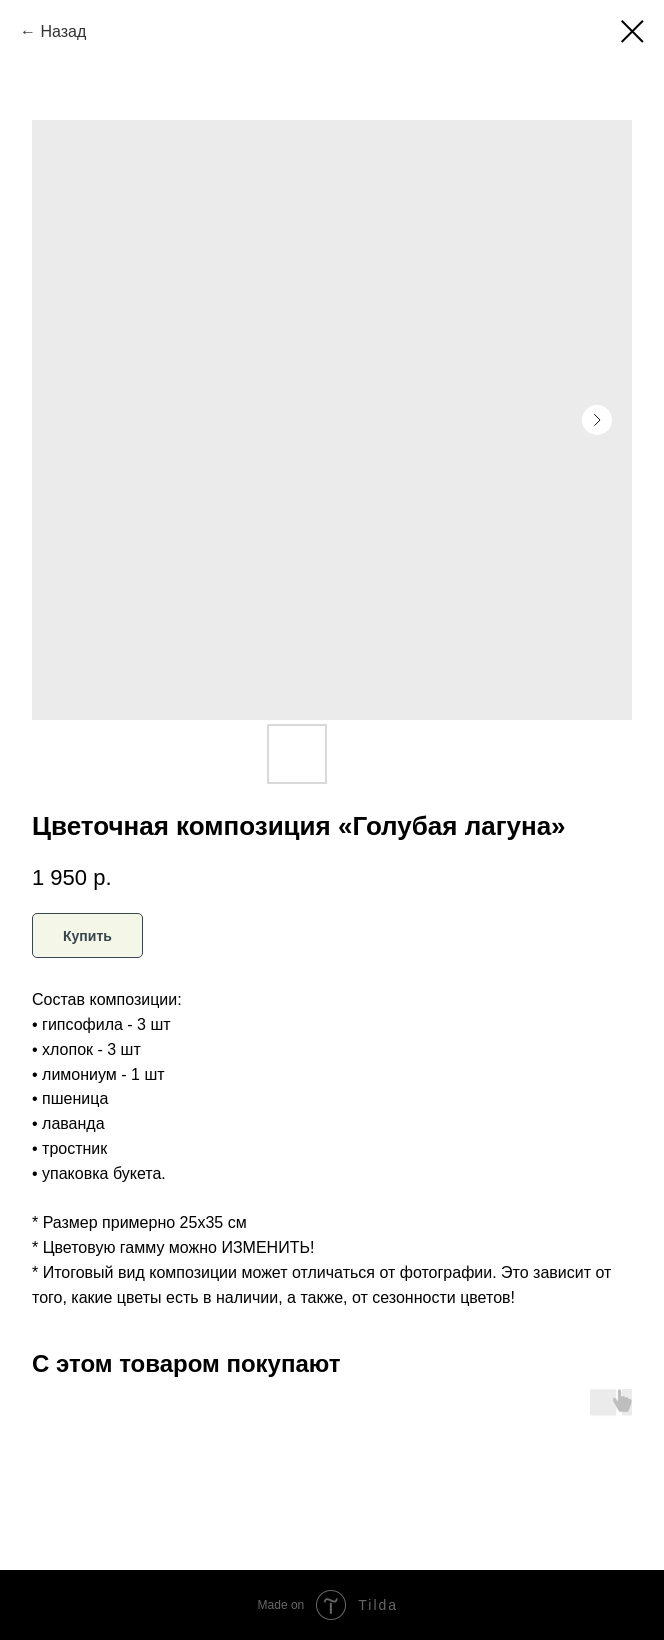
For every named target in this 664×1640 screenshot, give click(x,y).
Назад (63, 31)
